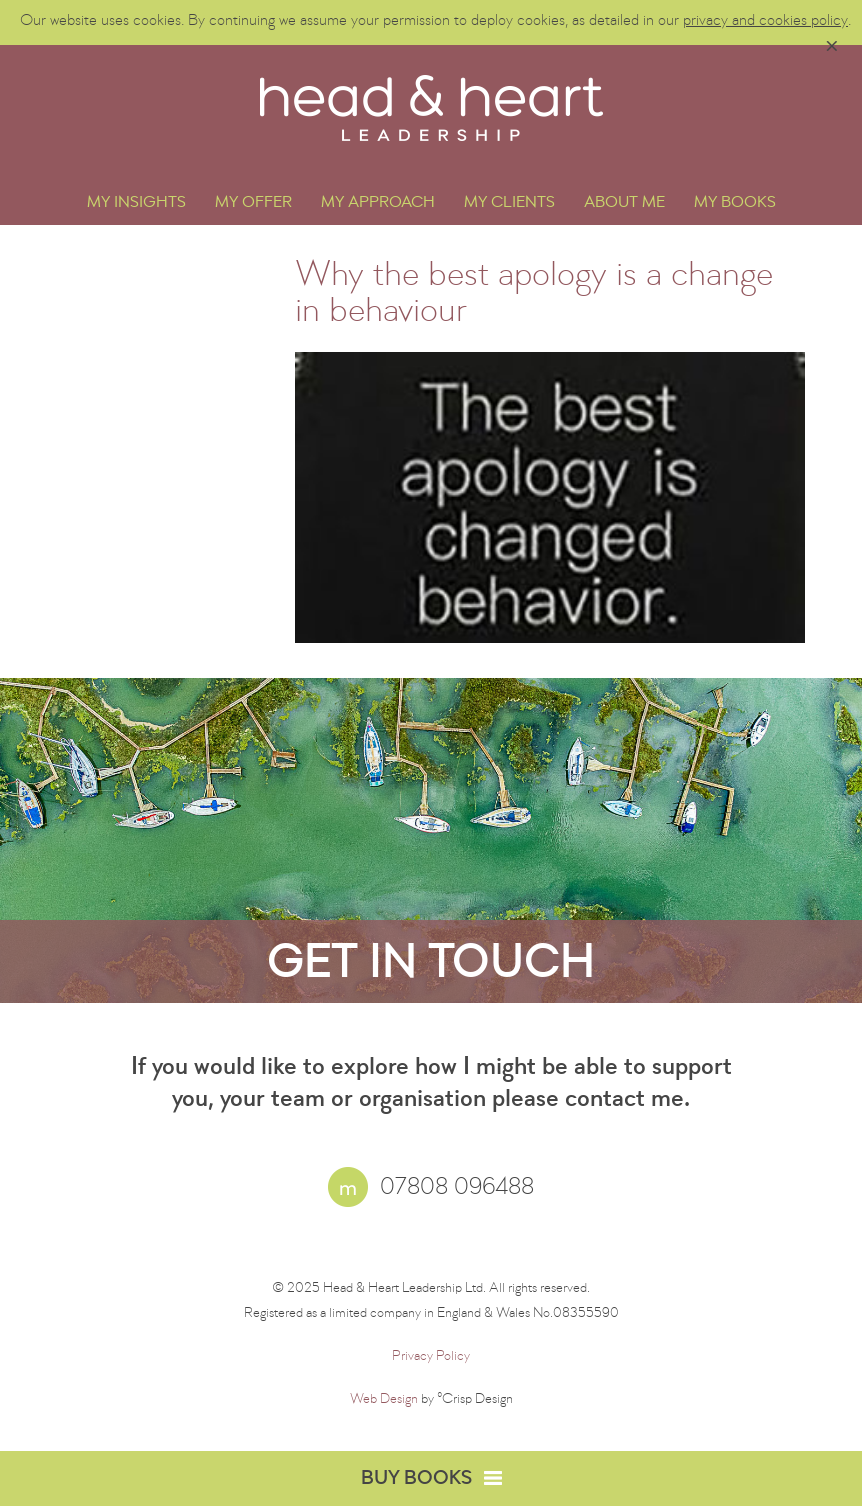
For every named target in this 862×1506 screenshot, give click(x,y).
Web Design (384, 1400)
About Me (624, 204)
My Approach (378, 204)
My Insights (136, 204)
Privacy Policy (431, 1357)
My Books (735, 204)
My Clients (509, 204)
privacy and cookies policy (765, 22)
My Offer (253, 204)
